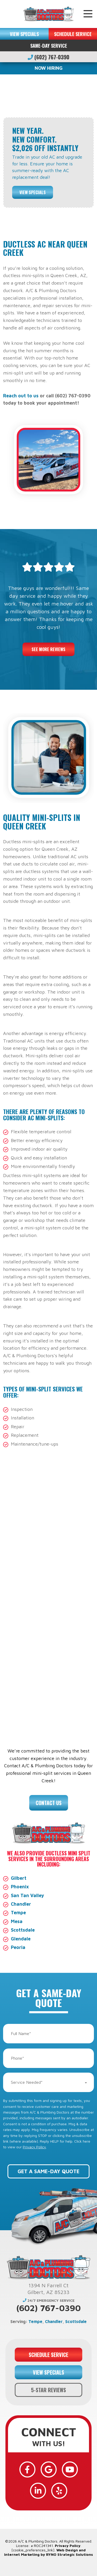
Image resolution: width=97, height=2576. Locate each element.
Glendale (21, 1938)
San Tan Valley (27, 1895)
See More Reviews (48, 649)
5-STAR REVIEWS (48, 2390)
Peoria (18, 1947)
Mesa (17, 1921)
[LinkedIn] (38, 2491)
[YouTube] (70, 2469)
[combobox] (48, 2082)
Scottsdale (23, 1930)
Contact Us (49, 1803)
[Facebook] (27, 2469)
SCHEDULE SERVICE (73, 33)
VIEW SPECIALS (24, 33)
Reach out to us (21, 395)
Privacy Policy (34, 2147)
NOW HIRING (49, 68)
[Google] (49, 2469)
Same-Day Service (48, 45)
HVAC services (22, 1573)
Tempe (18, 1912)
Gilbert (18, 1878)
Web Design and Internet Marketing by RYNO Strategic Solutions (48, 2552)
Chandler (21, 1904)
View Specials (32, 192)
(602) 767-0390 (48, 57)
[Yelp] (59, 2491)
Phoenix (20, 1886)
